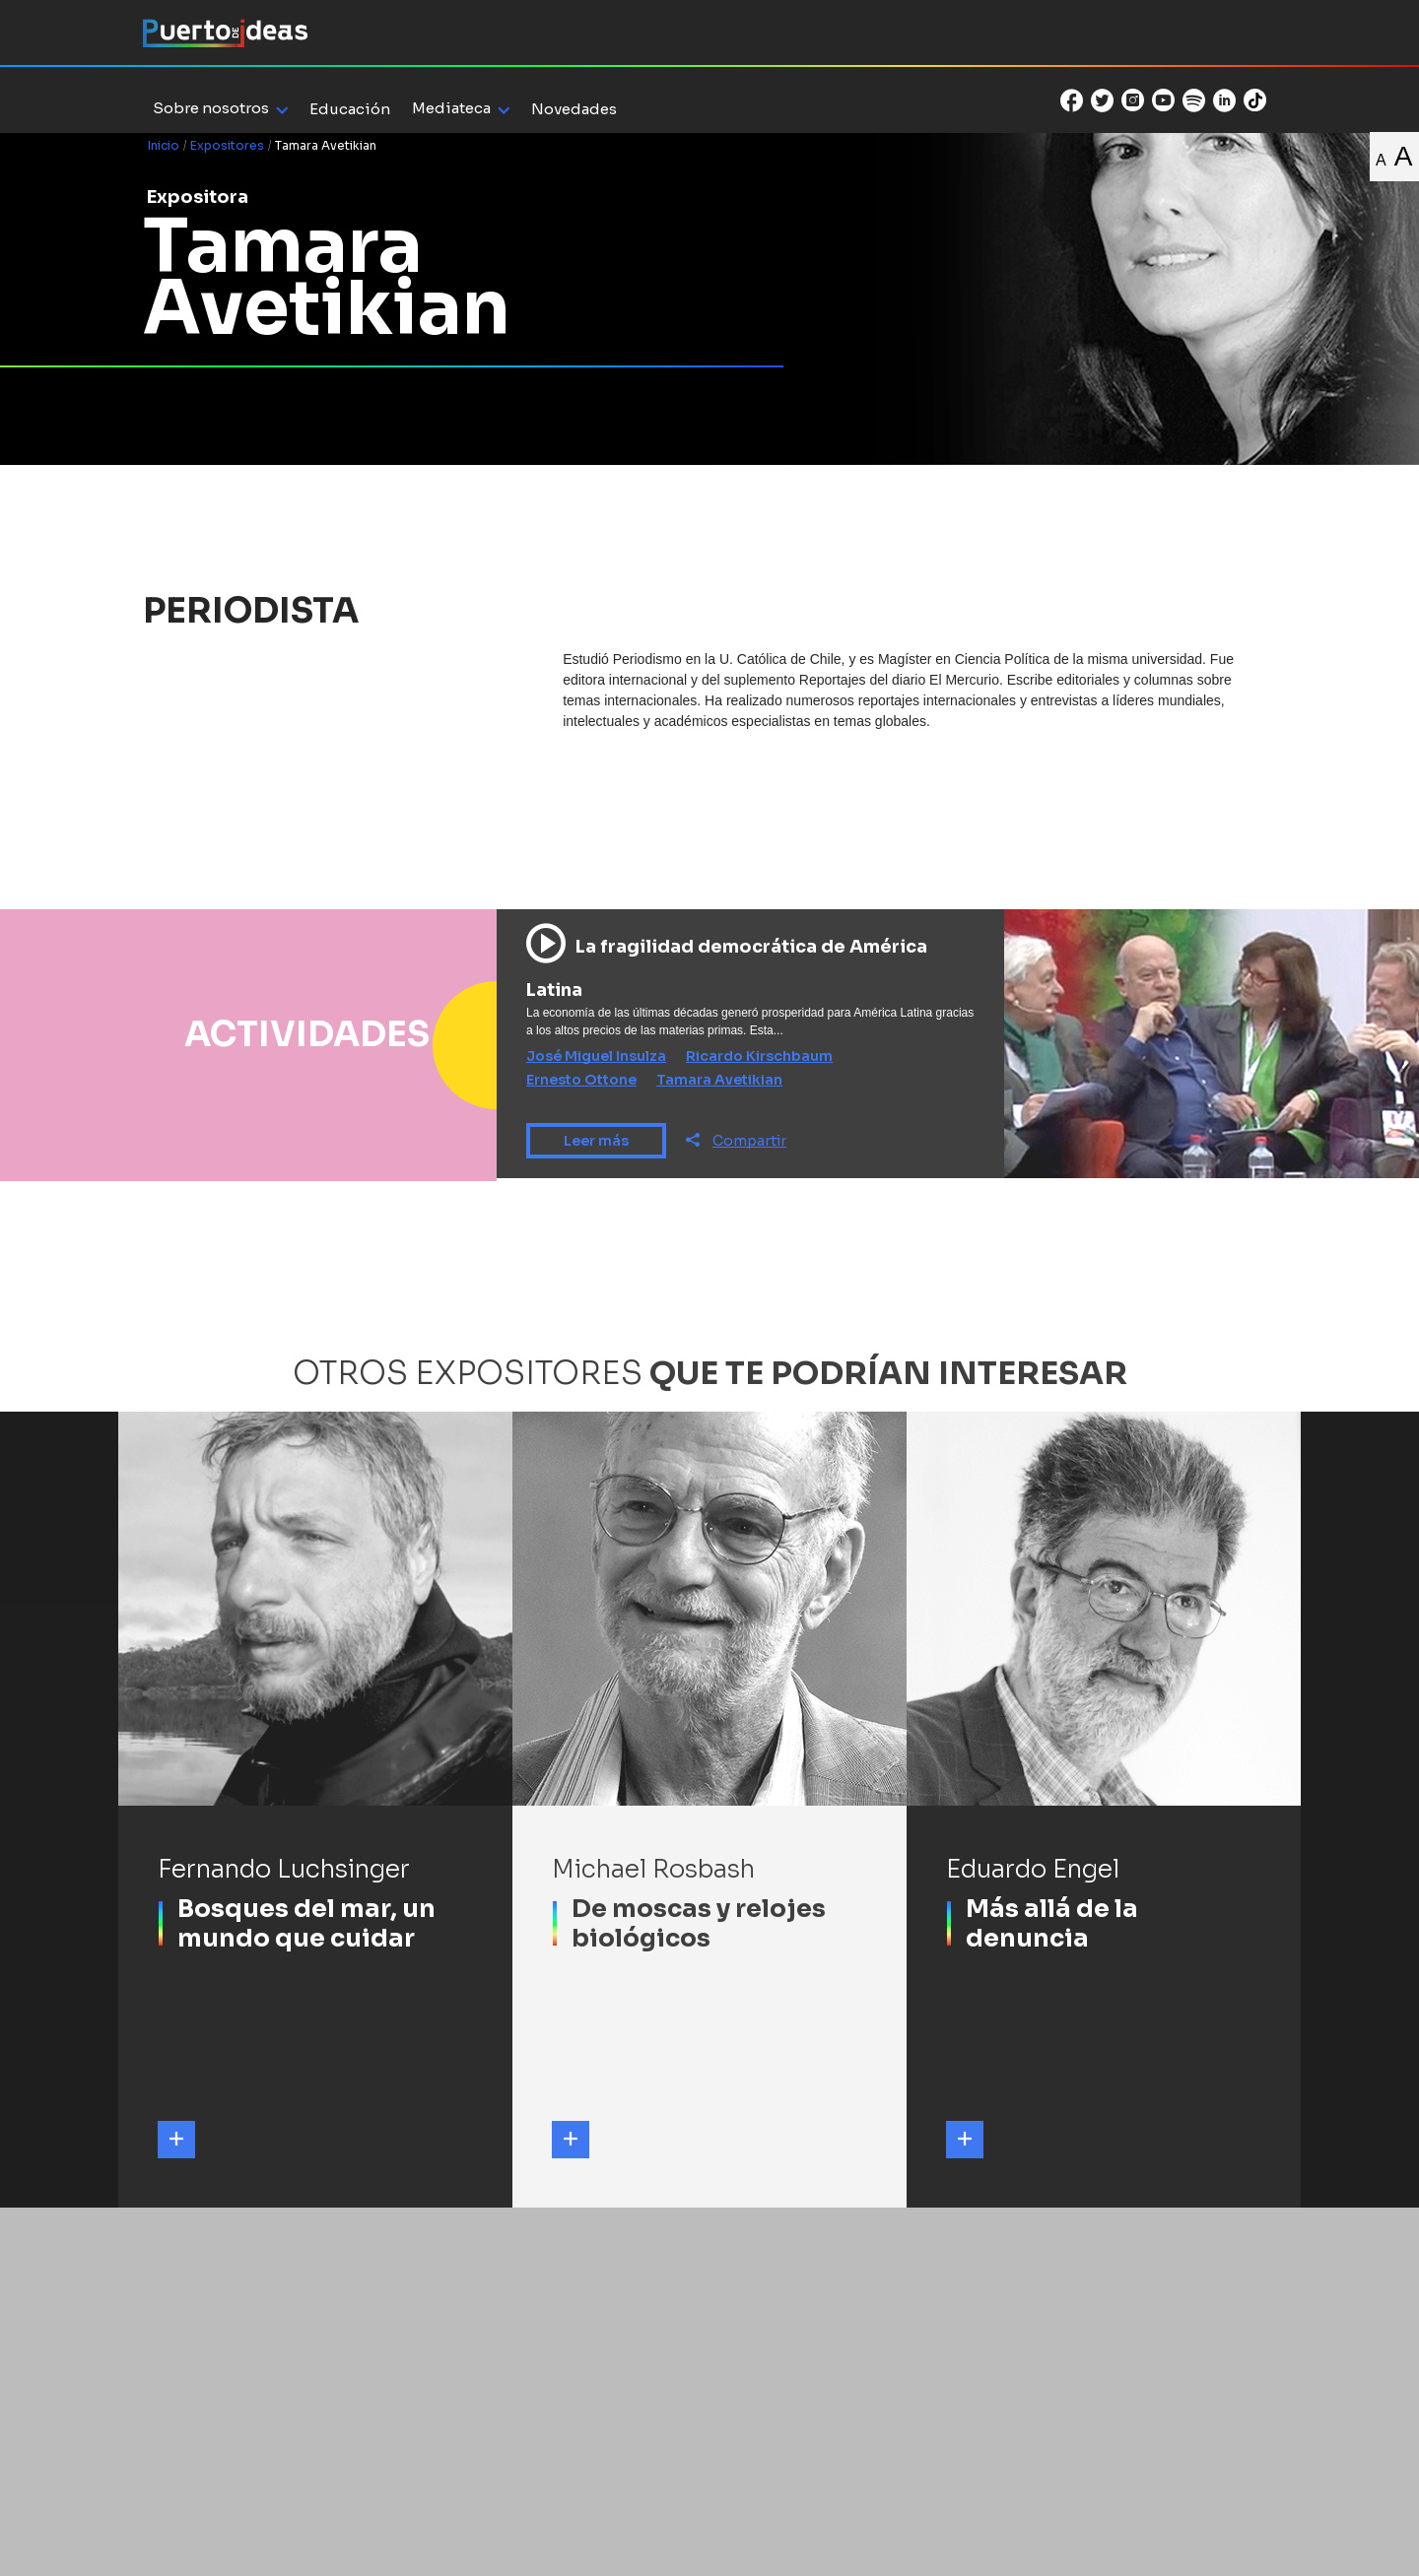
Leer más (596, 1141)
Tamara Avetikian (719, 1080)
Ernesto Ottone (581, 1080)
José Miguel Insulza (596, 1056)
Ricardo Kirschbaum (759, 1056)
